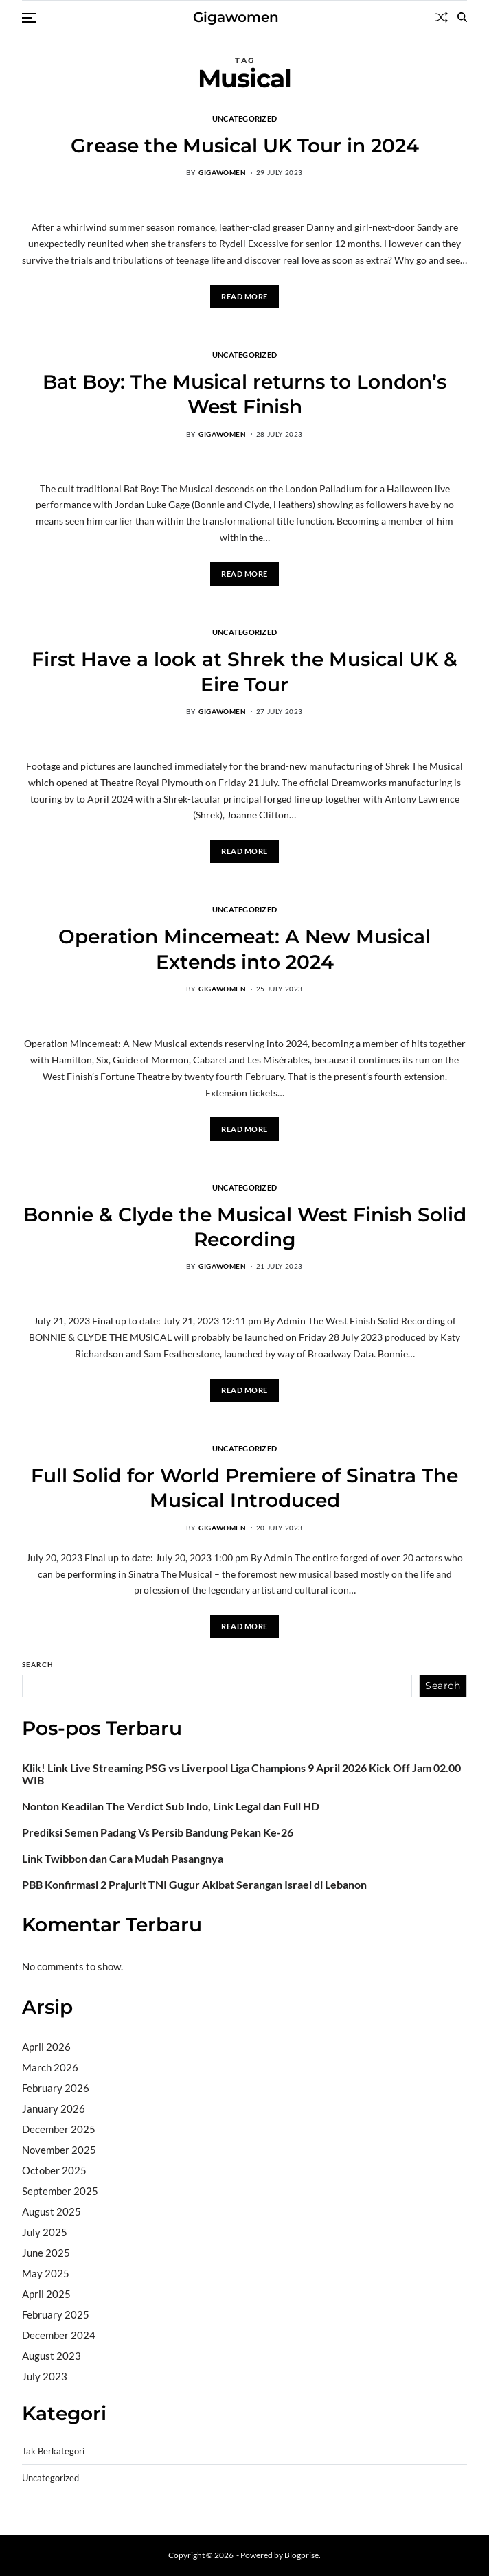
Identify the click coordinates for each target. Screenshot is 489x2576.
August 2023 (51, 2355)
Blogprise (301, 2555)
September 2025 (60, 2191)
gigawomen (222, 172)
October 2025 (54, 2170)
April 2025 (46, 2294)
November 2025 (59, 2149)
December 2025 (58, 2129)
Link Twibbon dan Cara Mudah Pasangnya (122, 1858)
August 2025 (51, 2211)
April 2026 (46, 2046)
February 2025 (55, 2314)
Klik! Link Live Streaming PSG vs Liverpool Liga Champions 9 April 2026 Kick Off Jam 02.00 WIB (241, 1774)
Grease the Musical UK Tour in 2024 (245, 145)
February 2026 (55, 2088)
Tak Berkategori (53, 2451)
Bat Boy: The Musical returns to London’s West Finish (244, 394)
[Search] (462, 17)
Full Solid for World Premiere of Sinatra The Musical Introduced (244, 1488)
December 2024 (58, 2335)
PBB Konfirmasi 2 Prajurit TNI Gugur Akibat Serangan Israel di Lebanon (194, 1884)
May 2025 (45, 2273)
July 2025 (44, 2232)
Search (38, 1664)
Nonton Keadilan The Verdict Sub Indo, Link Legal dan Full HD (170, 1806)
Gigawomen (236, 17)
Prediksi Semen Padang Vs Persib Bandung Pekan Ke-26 (157, 1832)
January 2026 (53, 2108)
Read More (244, 296)
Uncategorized (244, 118)
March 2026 (50, 2067)
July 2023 (44, 2376)
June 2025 (46, 2252)
